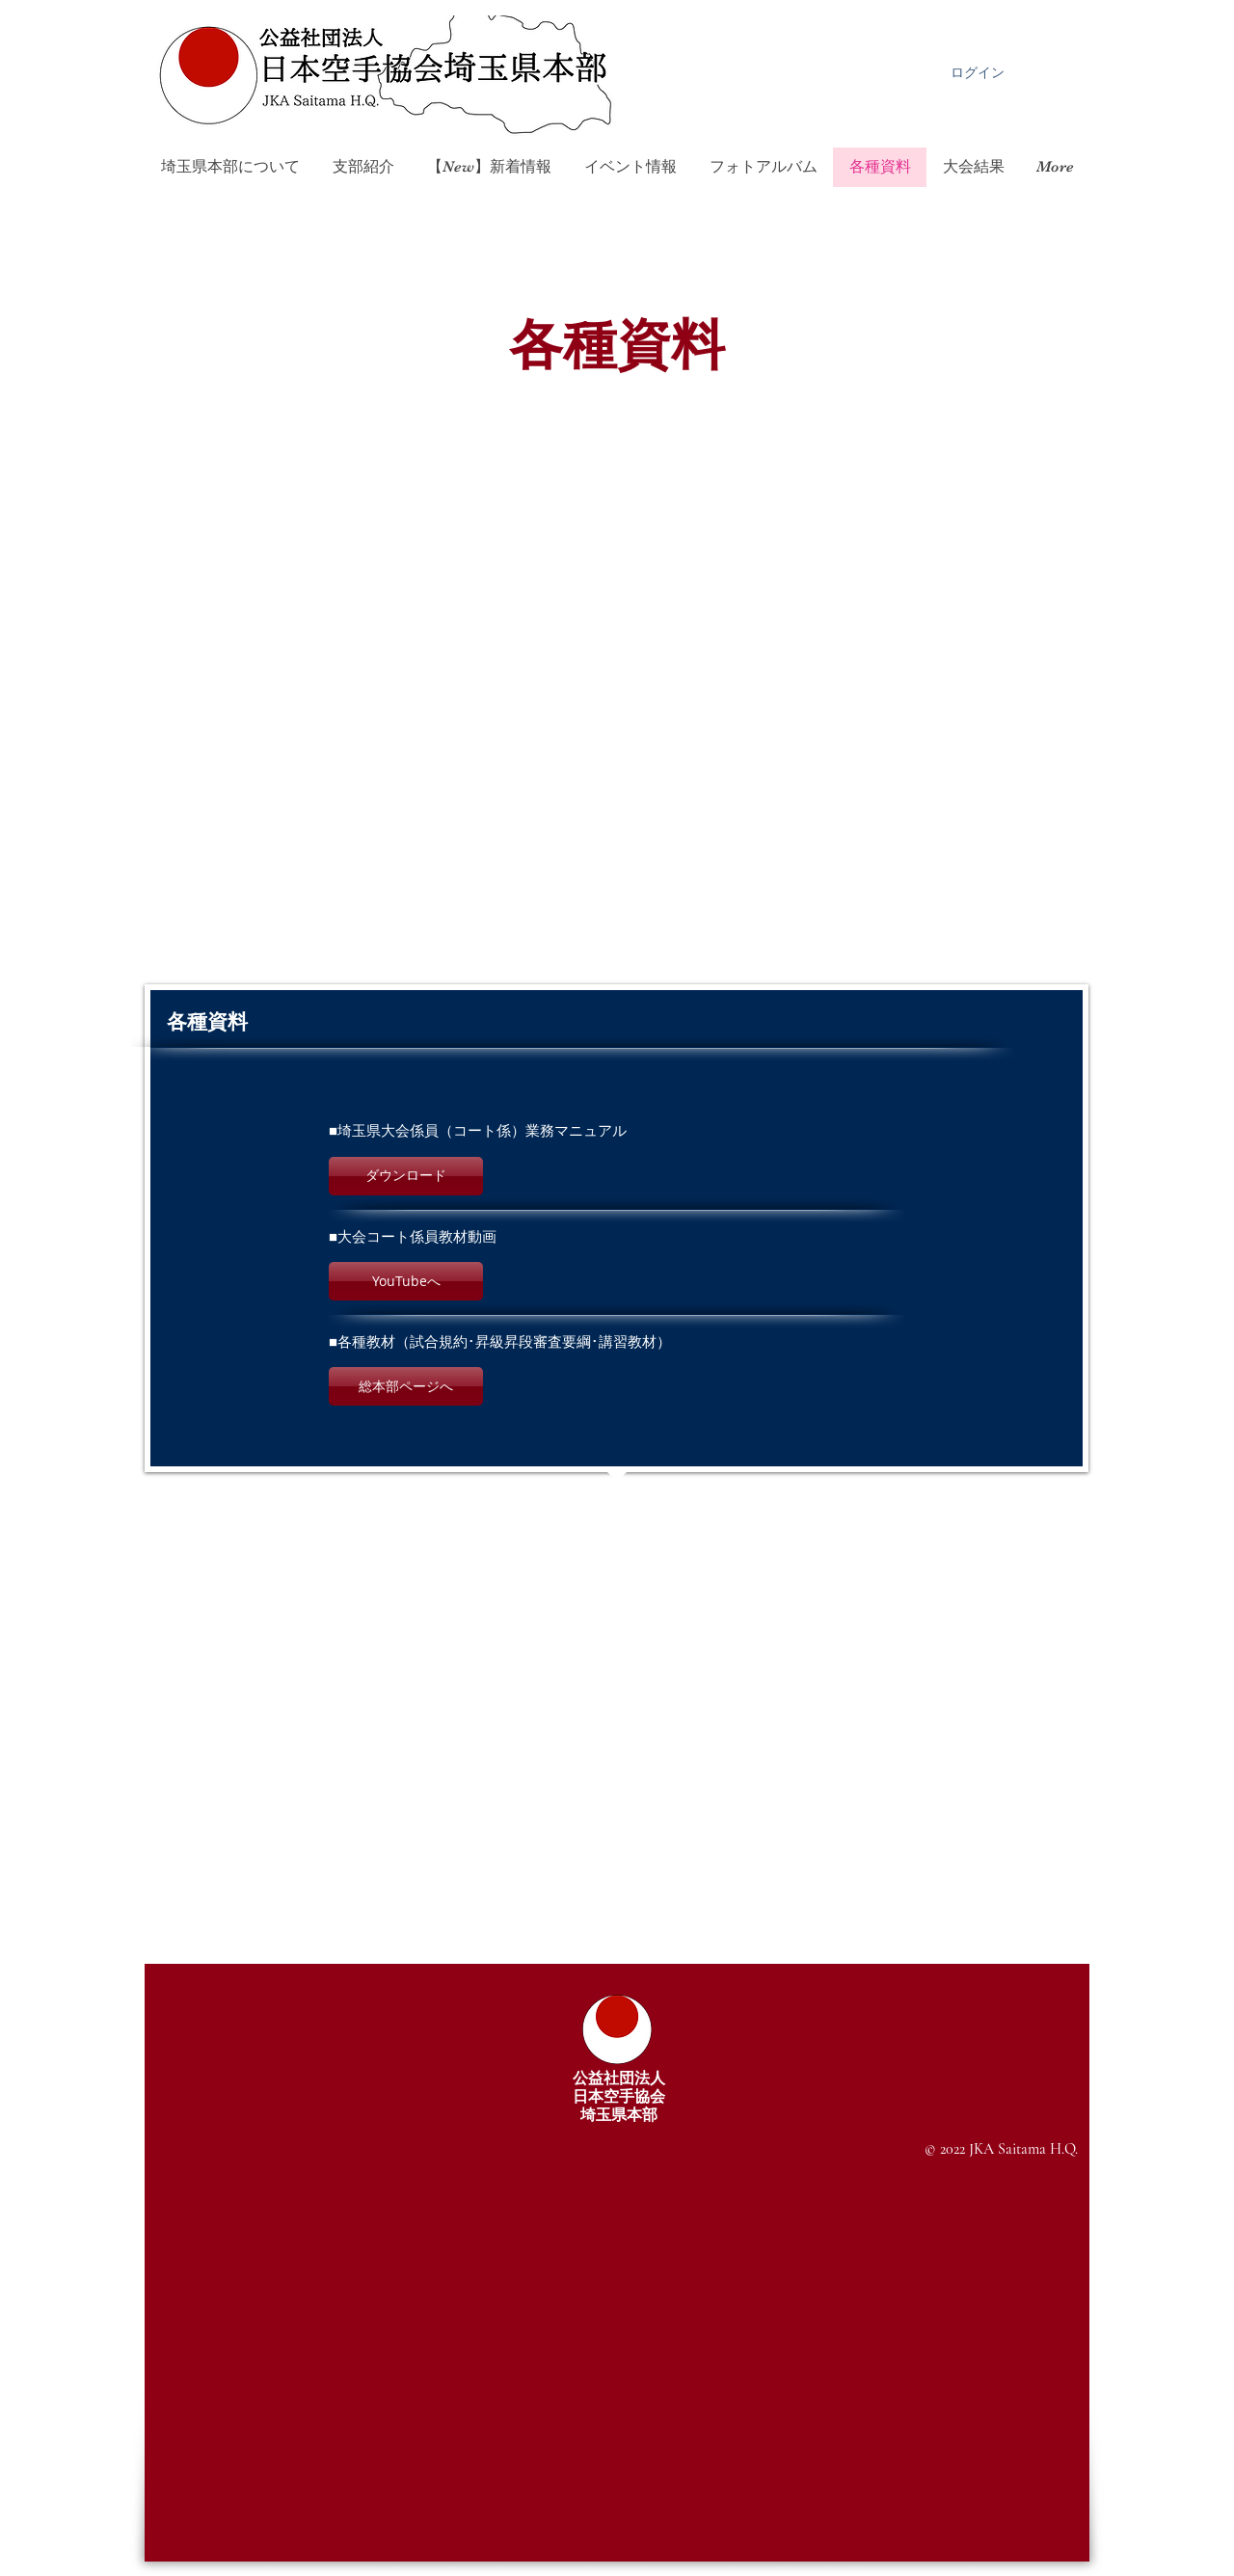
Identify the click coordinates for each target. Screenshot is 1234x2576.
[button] (406, 1176)
